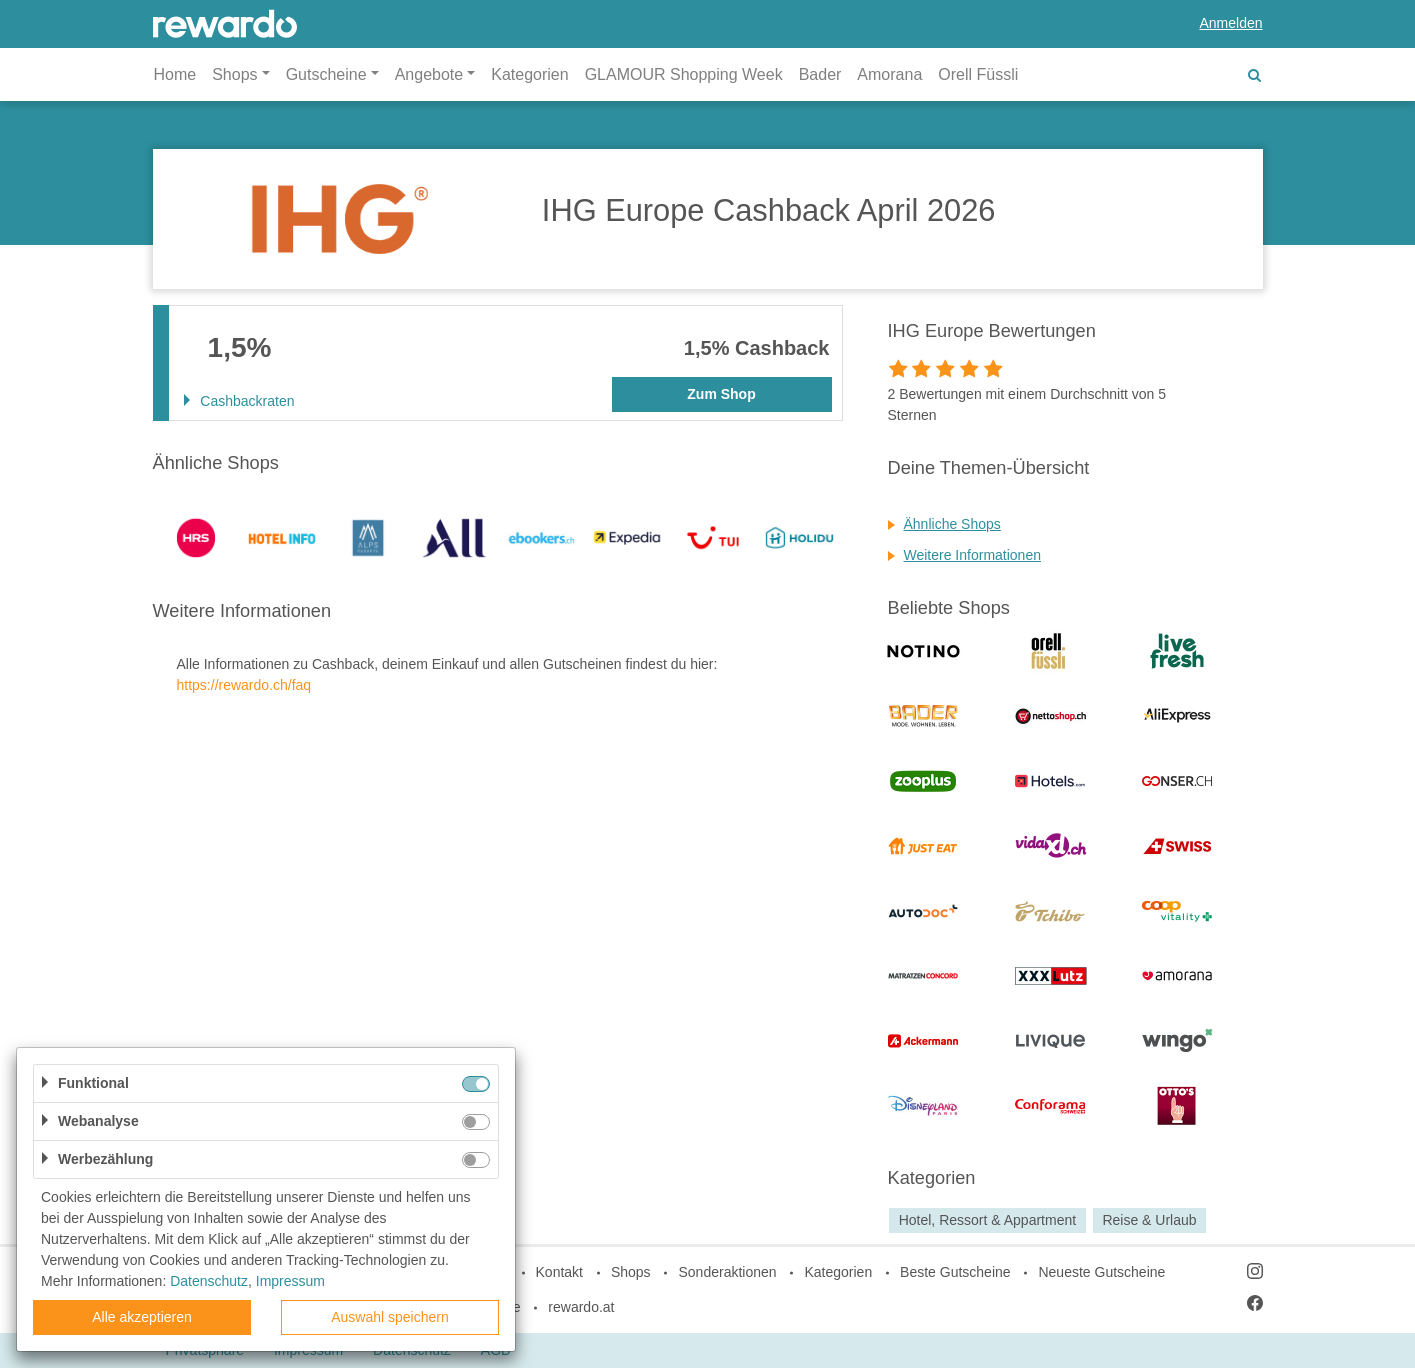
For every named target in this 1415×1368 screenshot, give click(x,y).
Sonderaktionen (727, 1272)
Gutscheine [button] (326, 74)
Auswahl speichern (390, 1317)
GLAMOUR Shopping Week (684, 74)
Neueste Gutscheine (1101, 1272)
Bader (820, 74)
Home (175, 74)
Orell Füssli (978, 74)
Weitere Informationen (972, 555)
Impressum (290, 1281)
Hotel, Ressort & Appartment (987, 1220)
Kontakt (559, 1272)
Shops (631, 1272)
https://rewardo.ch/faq (244, 685)
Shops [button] (234, 74)
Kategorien (529, 74)
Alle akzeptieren (142, 1317)
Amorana (889, 74)
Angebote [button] (429, 74)
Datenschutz (209, 1281)
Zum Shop (721, 394)
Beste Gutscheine (955, 1272)
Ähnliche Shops (952, 524)
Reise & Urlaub (1149, 1220)
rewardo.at (581, 1307)
